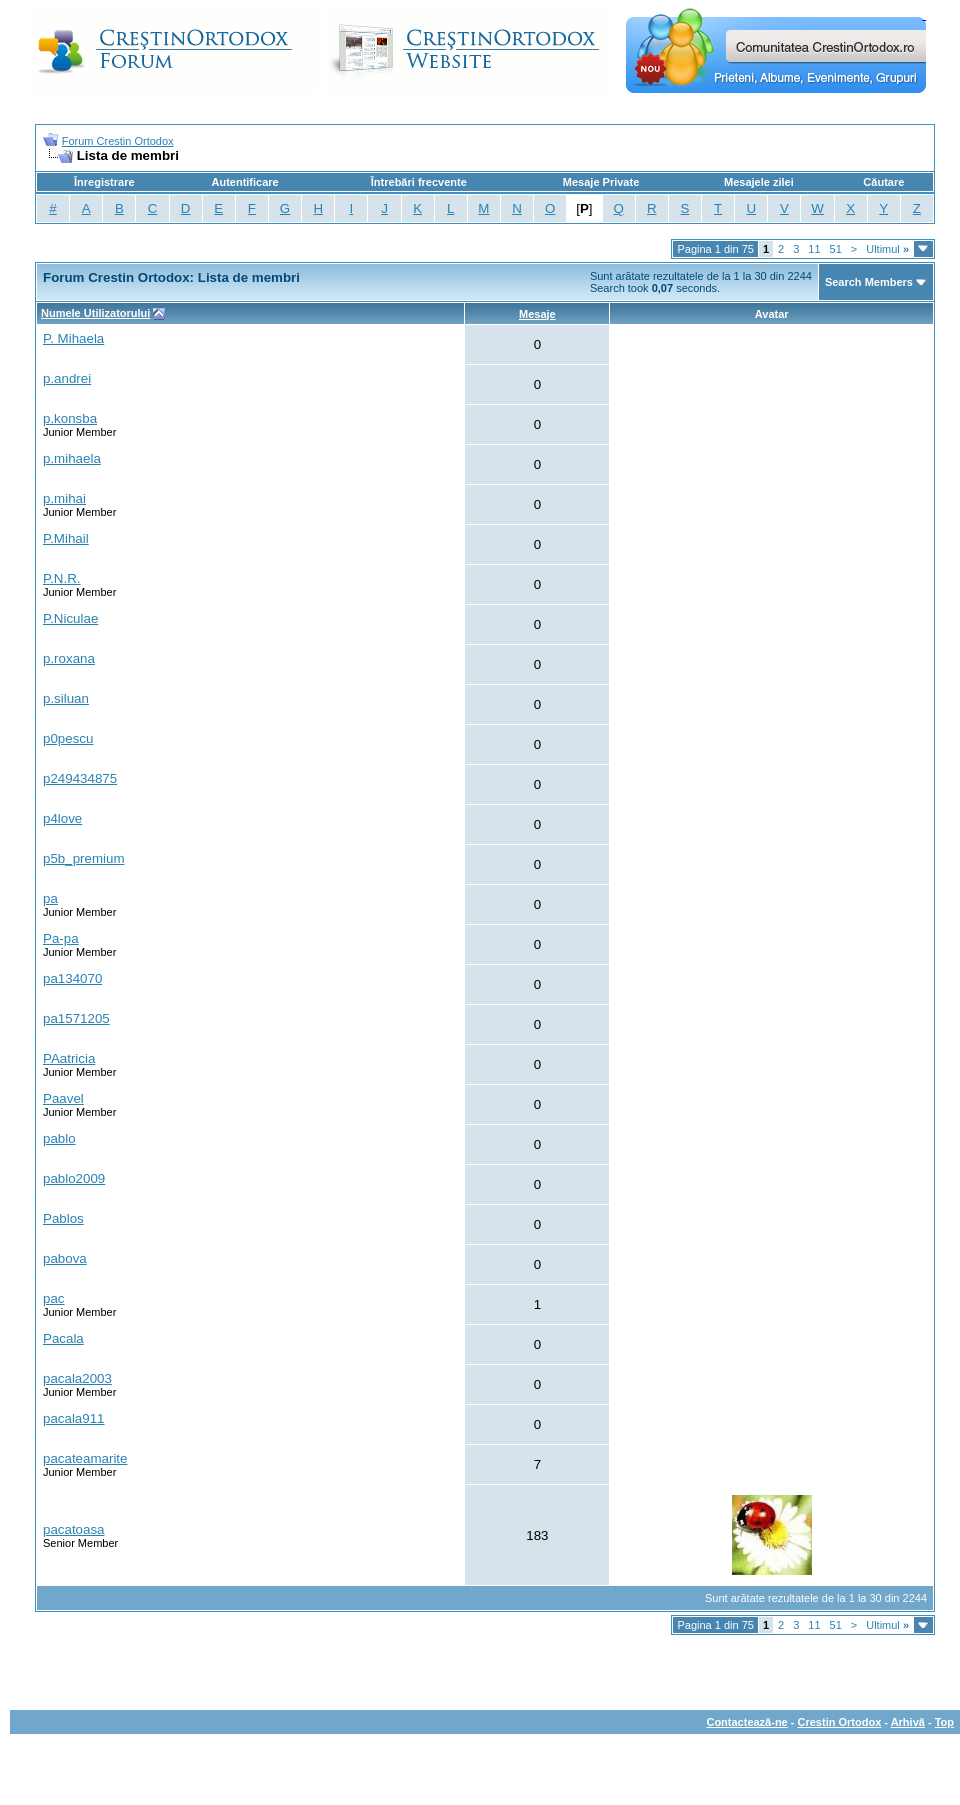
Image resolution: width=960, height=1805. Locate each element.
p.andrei (67, 378)
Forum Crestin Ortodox (118, 141)
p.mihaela (72, 458)
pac (54, 1298)
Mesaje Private (601, 182)
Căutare (883, 182)
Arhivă (908, 1722)
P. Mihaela (73, 338)
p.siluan (66, 698)
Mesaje (537, 314)
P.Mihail (66, 538)
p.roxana (69, 658)
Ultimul (887, 249)
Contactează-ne (746, 1722)
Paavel (63, 1098)
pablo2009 (74, 1178)
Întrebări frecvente (419, 182)
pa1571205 (76, 1018)
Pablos (63, 1218)
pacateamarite (85, 1458)
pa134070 (72, 978)
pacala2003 (77, 1378)
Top (944, 1722)
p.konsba (70, 418)
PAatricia (69, 1058)
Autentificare (244, 182)
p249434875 (80, 778)
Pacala (63, 1338)
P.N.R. (62, 578)
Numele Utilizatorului (95, 313)
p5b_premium (84, 858)
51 (836, 249)
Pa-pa (61, 938)
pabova (65, 1258)
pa (50, 898)
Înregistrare (104, 182)
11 (814, 249)
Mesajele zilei (759, 182)
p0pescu (68, 738)
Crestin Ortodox (840, 1722)
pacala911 (74, 1418)
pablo (59, 1138)
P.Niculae (70, 618)
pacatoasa (74, 1529)
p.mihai (64, 498)
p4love (62, 818)
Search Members (869, 282)
